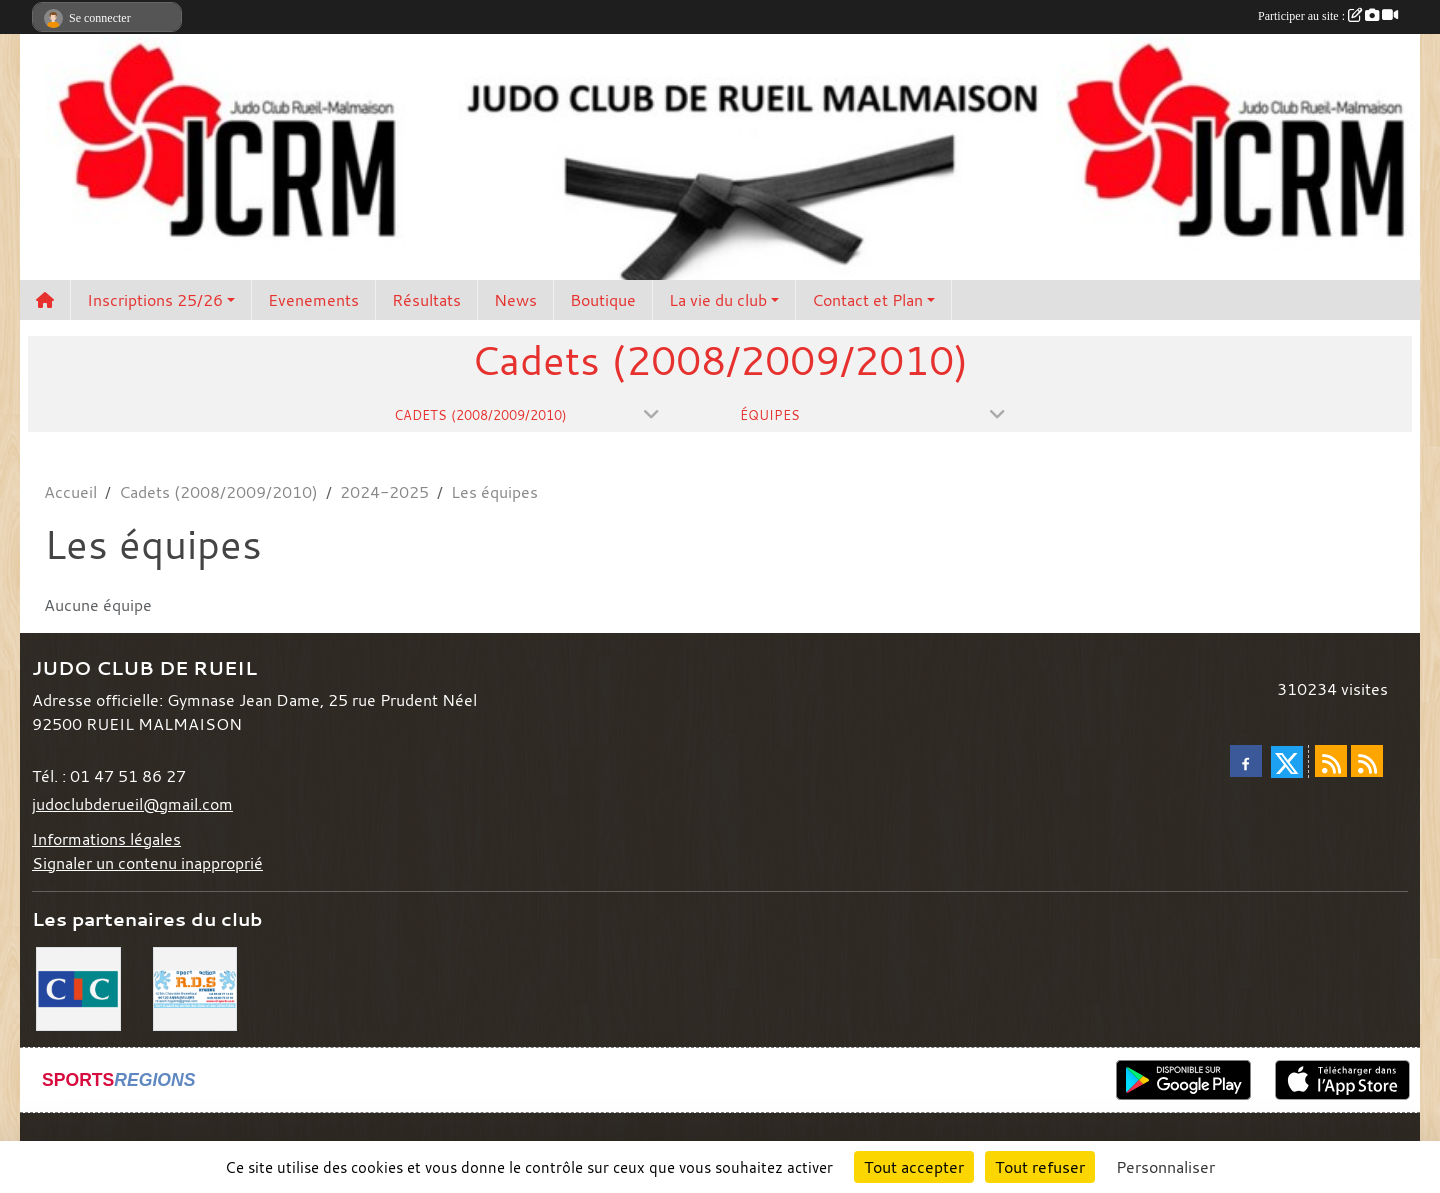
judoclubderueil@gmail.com (132, 804)
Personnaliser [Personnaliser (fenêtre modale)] (1165, 1167)
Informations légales (106, 839)
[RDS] (195, 987)
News (515, 300)
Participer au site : (1328, 16)
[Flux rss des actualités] (1331, 761)
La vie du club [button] (718, 300)
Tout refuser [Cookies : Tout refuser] (1040, 1167)
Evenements (313, 300)
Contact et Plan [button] (867, 300)
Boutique (603, 300)
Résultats (426, 300)
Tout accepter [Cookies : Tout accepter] (914, 1167)
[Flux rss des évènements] (1367, 761)
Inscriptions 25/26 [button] (155, 300)
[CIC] (78, 987)
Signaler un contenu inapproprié (147, 863)
